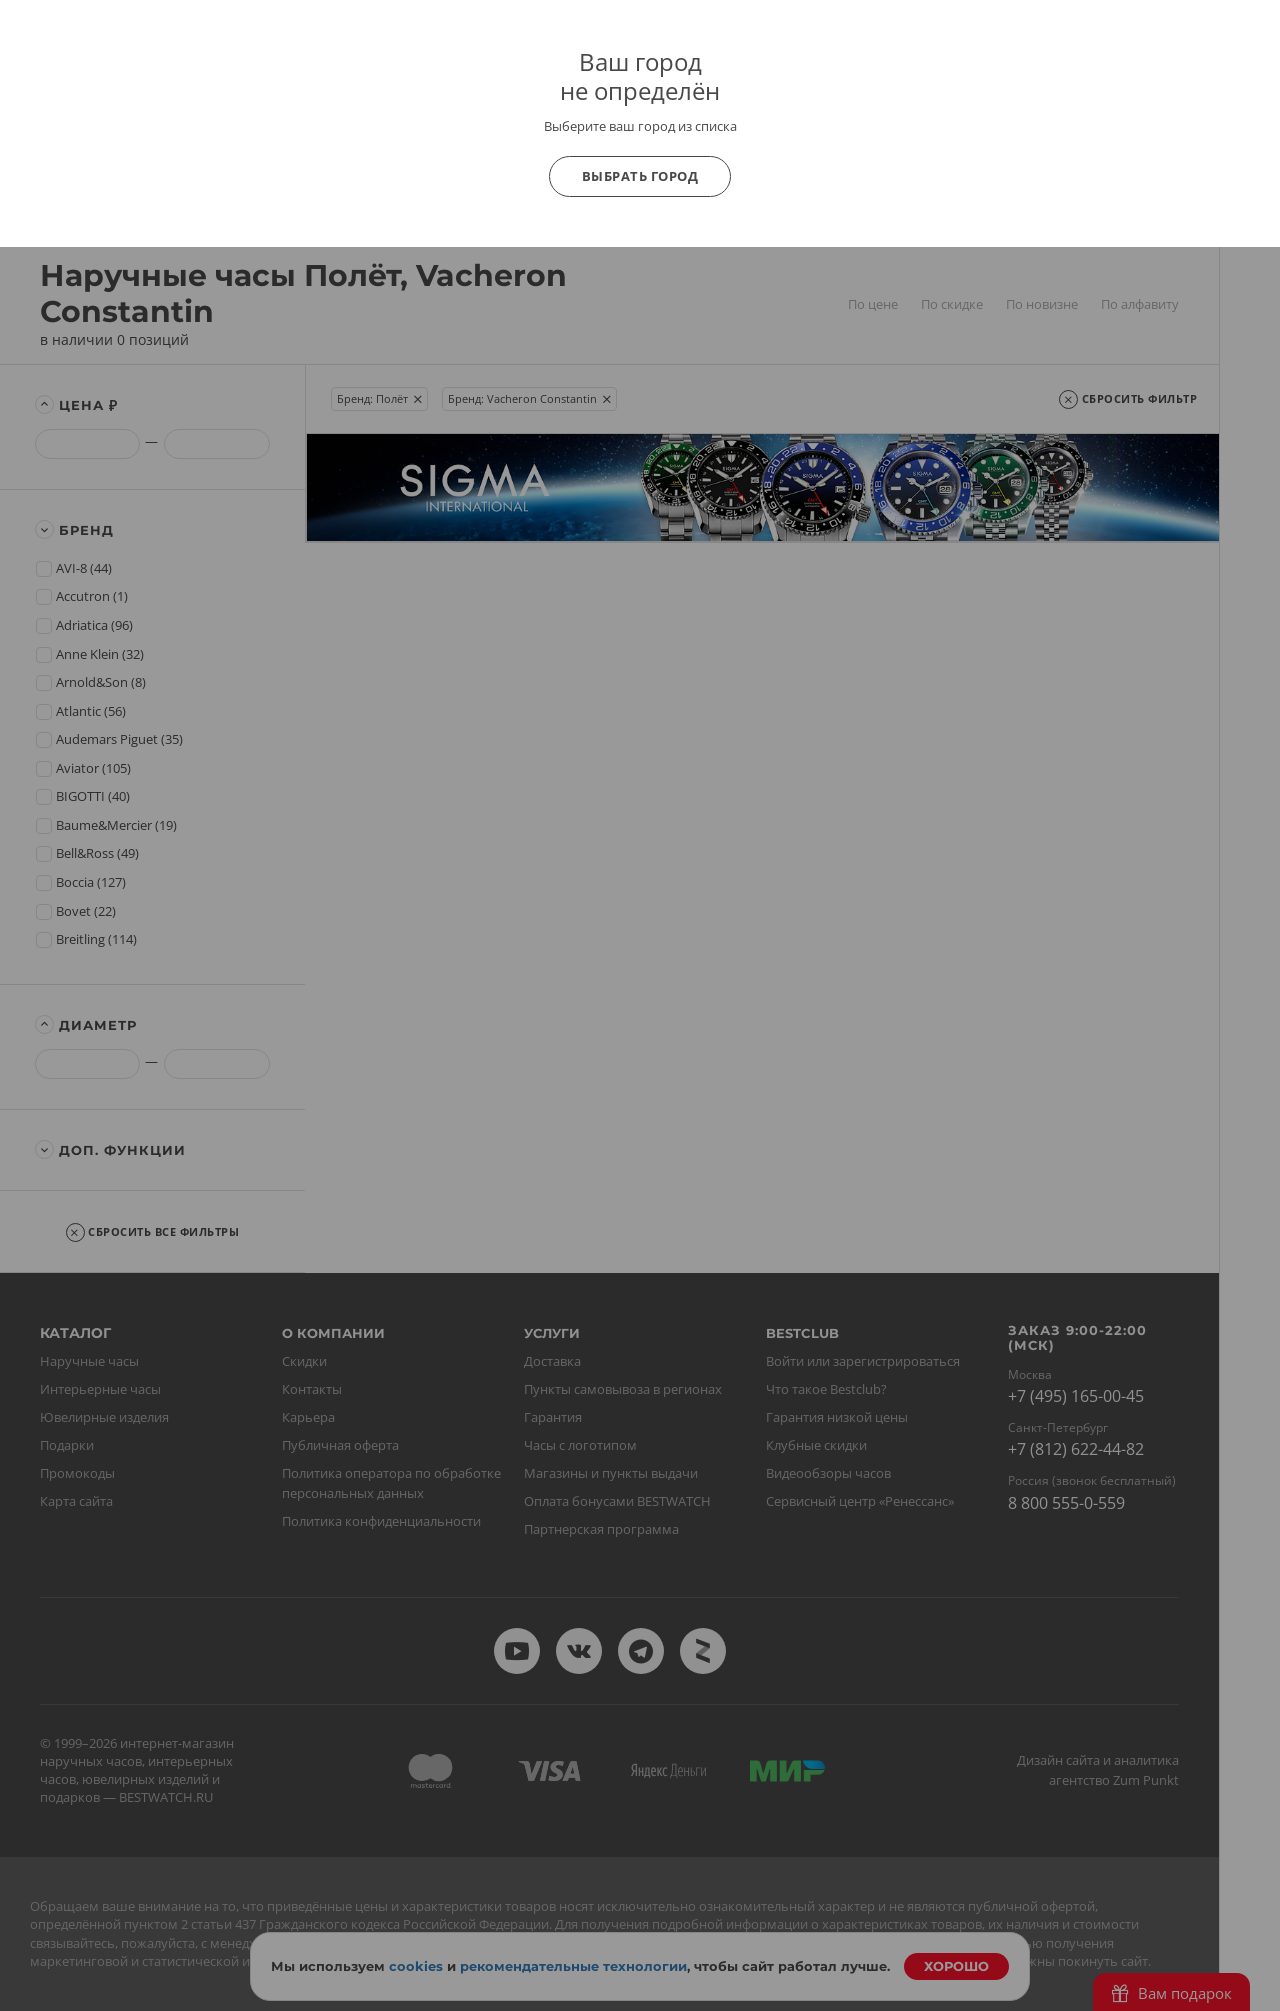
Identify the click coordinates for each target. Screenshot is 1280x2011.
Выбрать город (640, 176)
